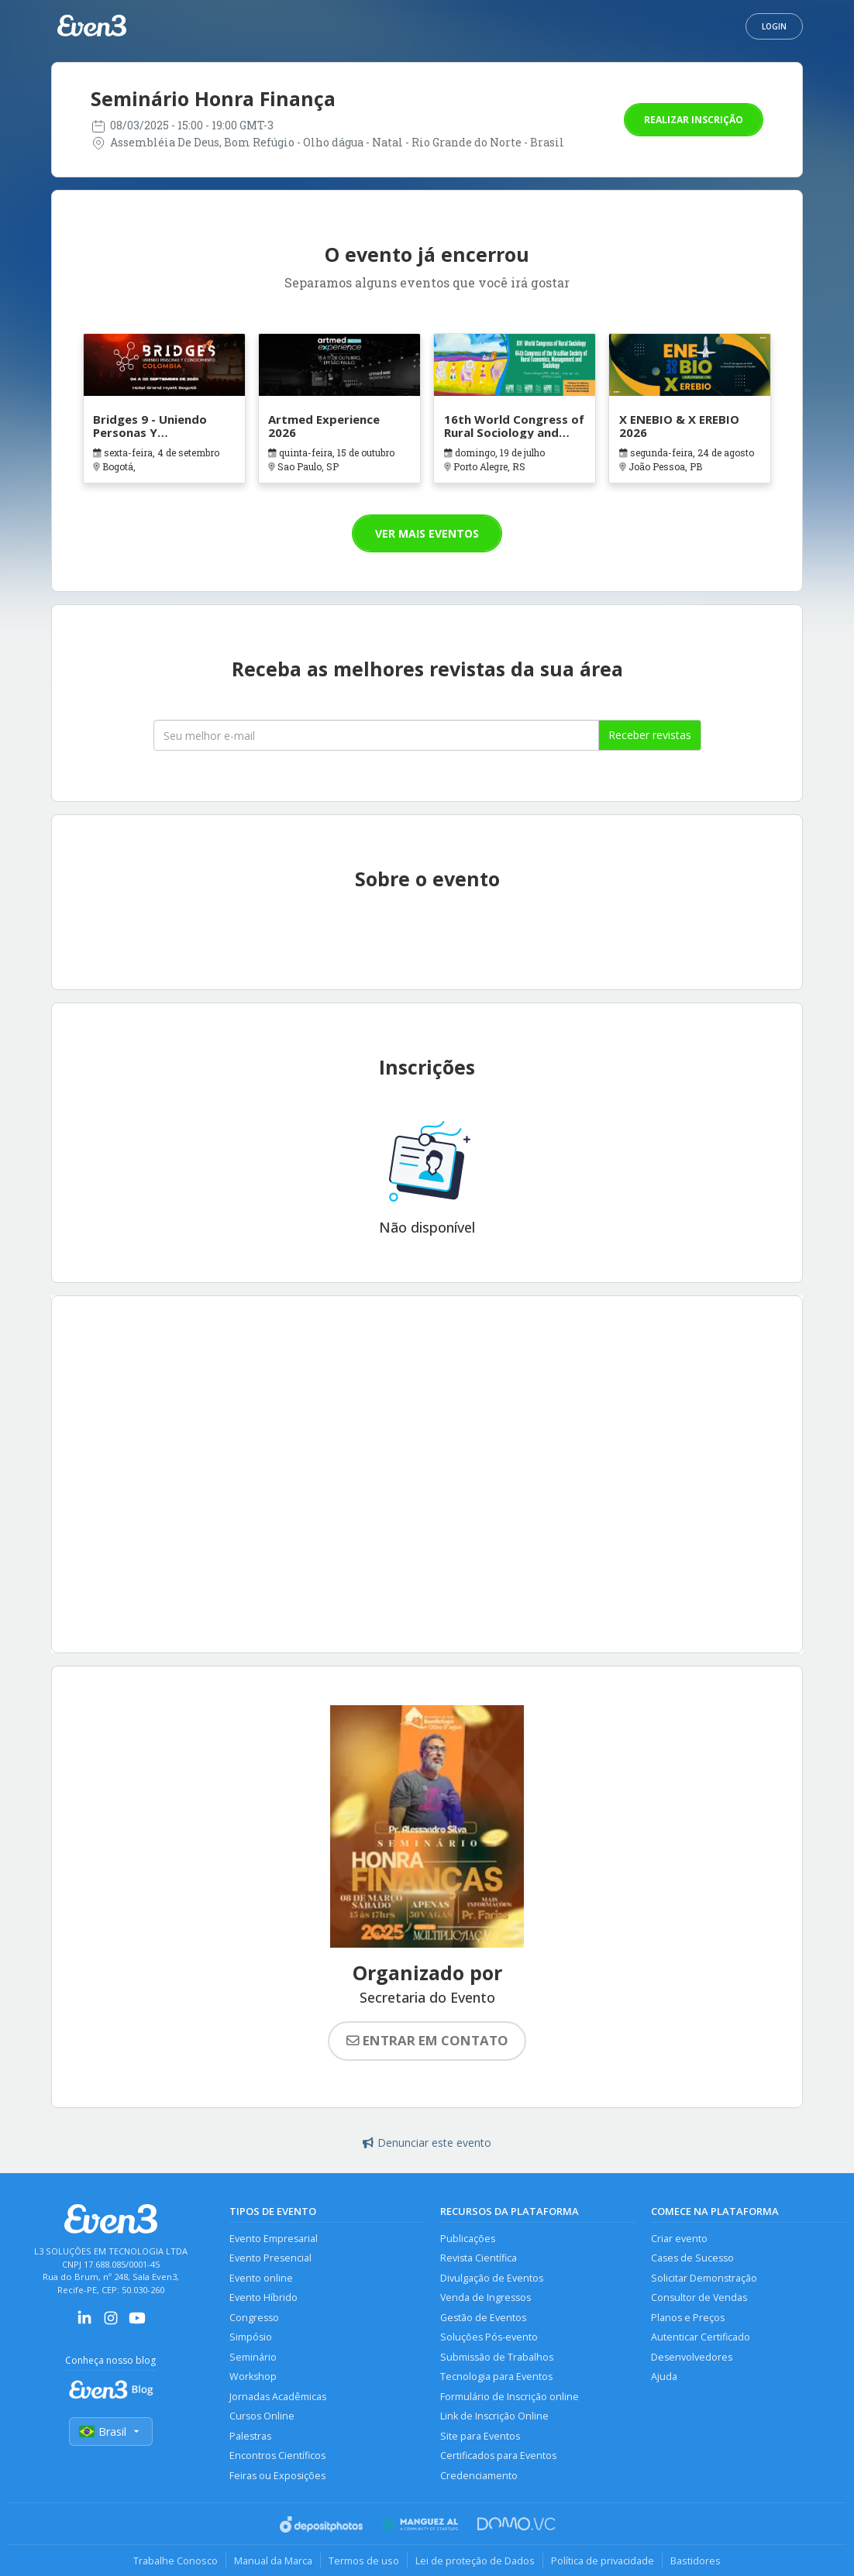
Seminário (253, 2357)
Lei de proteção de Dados (475, 2560)
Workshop (253, 2376)
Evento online (261, 2278)
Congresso (254, 2317)
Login (774, 26)
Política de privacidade (602, 2560)
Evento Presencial (270, 2258)
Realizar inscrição (693, 119)
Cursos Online (261, 2416)
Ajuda (664, 2376)
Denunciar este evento (427, 2142)
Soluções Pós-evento (489, 2337)
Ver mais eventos (427, 533)
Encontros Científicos (277, 2455)
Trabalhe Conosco (175, 2560)
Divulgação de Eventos (491, 2278)
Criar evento (679, 2238)
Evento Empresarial (273, 2238)
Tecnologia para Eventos (496, 2376)
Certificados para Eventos (498, 2455)
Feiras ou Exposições (277, 2475)
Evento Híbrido (263, 2297)
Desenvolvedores (691, 2357)
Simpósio (250, 2337)
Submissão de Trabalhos (496, 2357)
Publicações (467, 2238)
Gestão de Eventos (483, 2317)
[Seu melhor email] (376, 735)
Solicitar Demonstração (704, 2278)
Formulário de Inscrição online (509, 2396)
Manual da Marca (273, 2560)
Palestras (250, 2436)
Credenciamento (479, 2475)
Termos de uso (364, 2560)
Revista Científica (478, 2258)
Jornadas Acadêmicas (277, 2396)
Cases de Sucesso (692, 2258)
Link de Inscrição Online (494, 2416)
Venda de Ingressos (485, 2297)
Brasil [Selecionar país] (111, 2431)
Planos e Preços (688, 2317)
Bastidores (695, 2560)
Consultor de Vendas (699, 2297)
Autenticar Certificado (700, 2337)
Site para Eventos (480, 2436)
